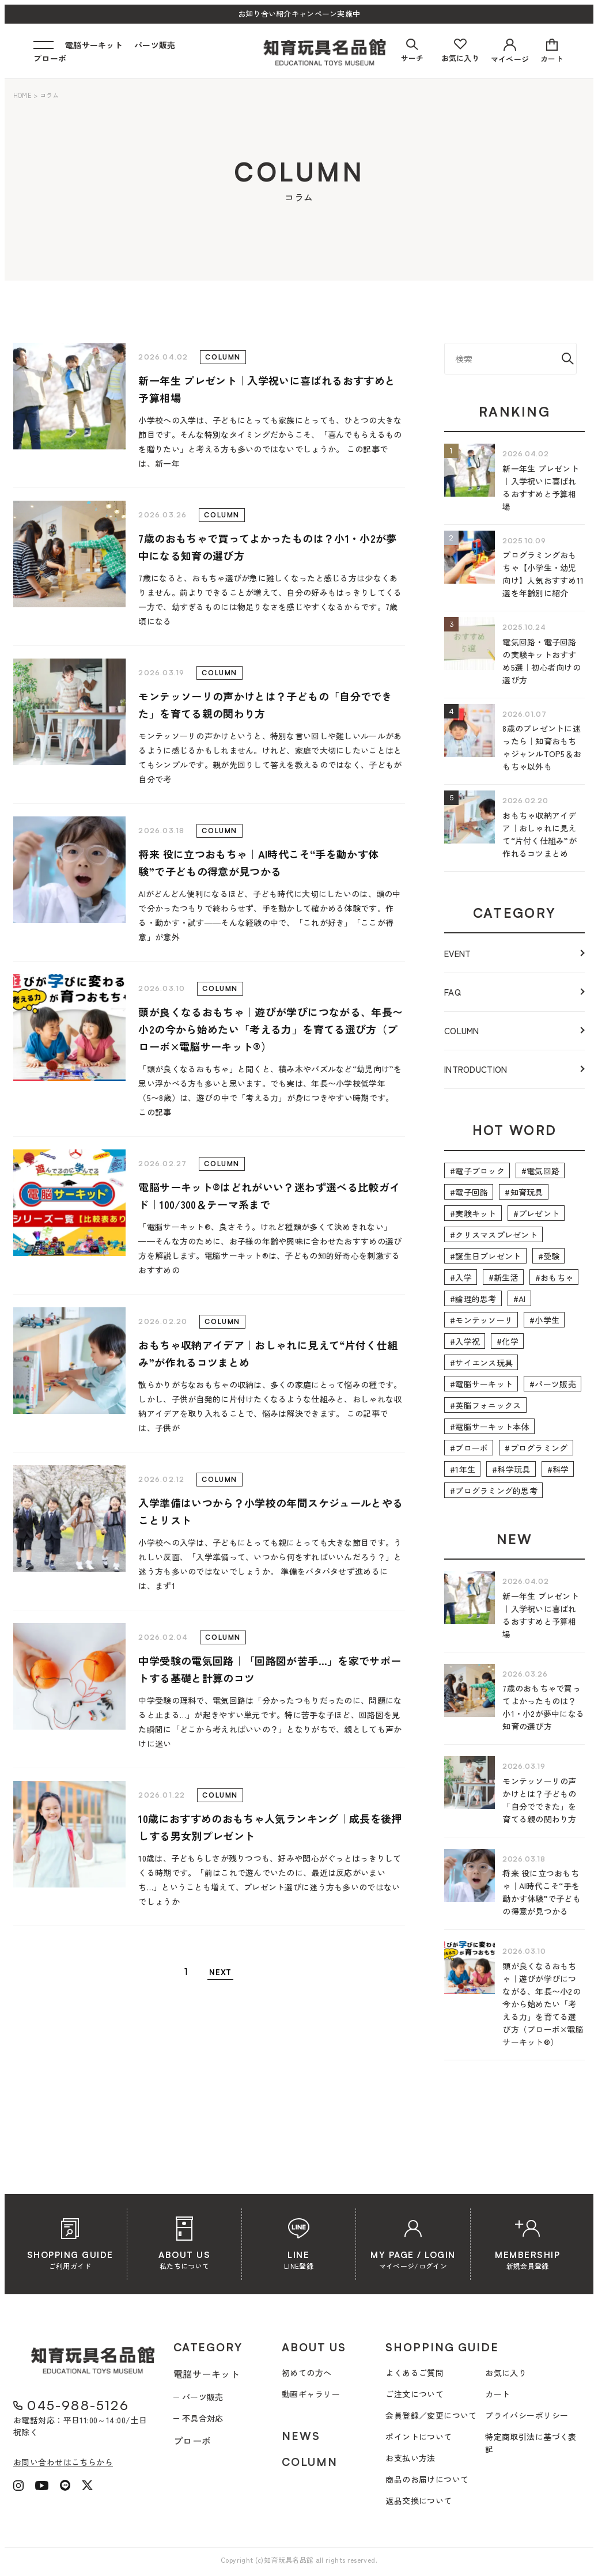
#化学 (507, 1341)
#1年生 (462, 1469)
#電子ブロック (477, 1171)
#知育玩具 (524, 1192)
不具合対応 (203, 2418)
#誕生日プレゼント (485, 1256)
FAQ (452, 992)
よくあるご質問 (414, 2372)
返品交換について (418, 2500)
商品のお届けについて (426, 2479)
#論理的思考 (473, 1298)
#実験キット (473, 1213)
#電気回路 (540, 1171)
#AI (519, 1298)
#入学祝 (465, 1341)
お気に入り (506, 2372)
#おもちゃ (554, 1277)
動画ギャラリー (311, 2394)
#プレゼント (536, 1213)
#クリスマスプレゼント (494, 1234)
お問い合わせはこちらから (63, 2462)
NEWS (301, 2436)
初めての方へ (307, 2372)
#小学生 (544, 1320)
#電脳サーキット (481, 1384)
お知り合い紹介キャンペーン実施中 (299, 13)
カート (497, 2394)
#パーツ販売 (552, 1384)
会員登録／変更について (431, 2415)
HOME (22, 95)
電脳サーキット (94, 45)
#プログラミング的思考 (494, 1490)
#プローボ (469, 1448)
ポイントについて (418, 2436)
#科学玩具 (511, 1469)
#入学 (461, 1277)
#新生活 (503, 1277)
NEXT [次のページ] (220, 1972)
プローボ (49, 58)
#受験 (549, 1256)
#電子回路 (469, 1192)
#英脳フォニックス (485, 1405)
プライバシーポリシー (526, 2415)
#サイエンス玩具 (481, 1362)
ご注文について (414, 2394)
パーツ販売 (154, 45)
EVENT (457, 953)
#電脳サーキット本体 (489, 1426)
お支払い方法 (410, 2458)
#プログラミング (536, 1448)
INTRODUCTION (476, 1069)
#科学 (558, 1469)
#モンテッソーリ (481, 1320)
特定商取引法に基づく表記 (531, 2442)
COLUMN (461, 1030)
